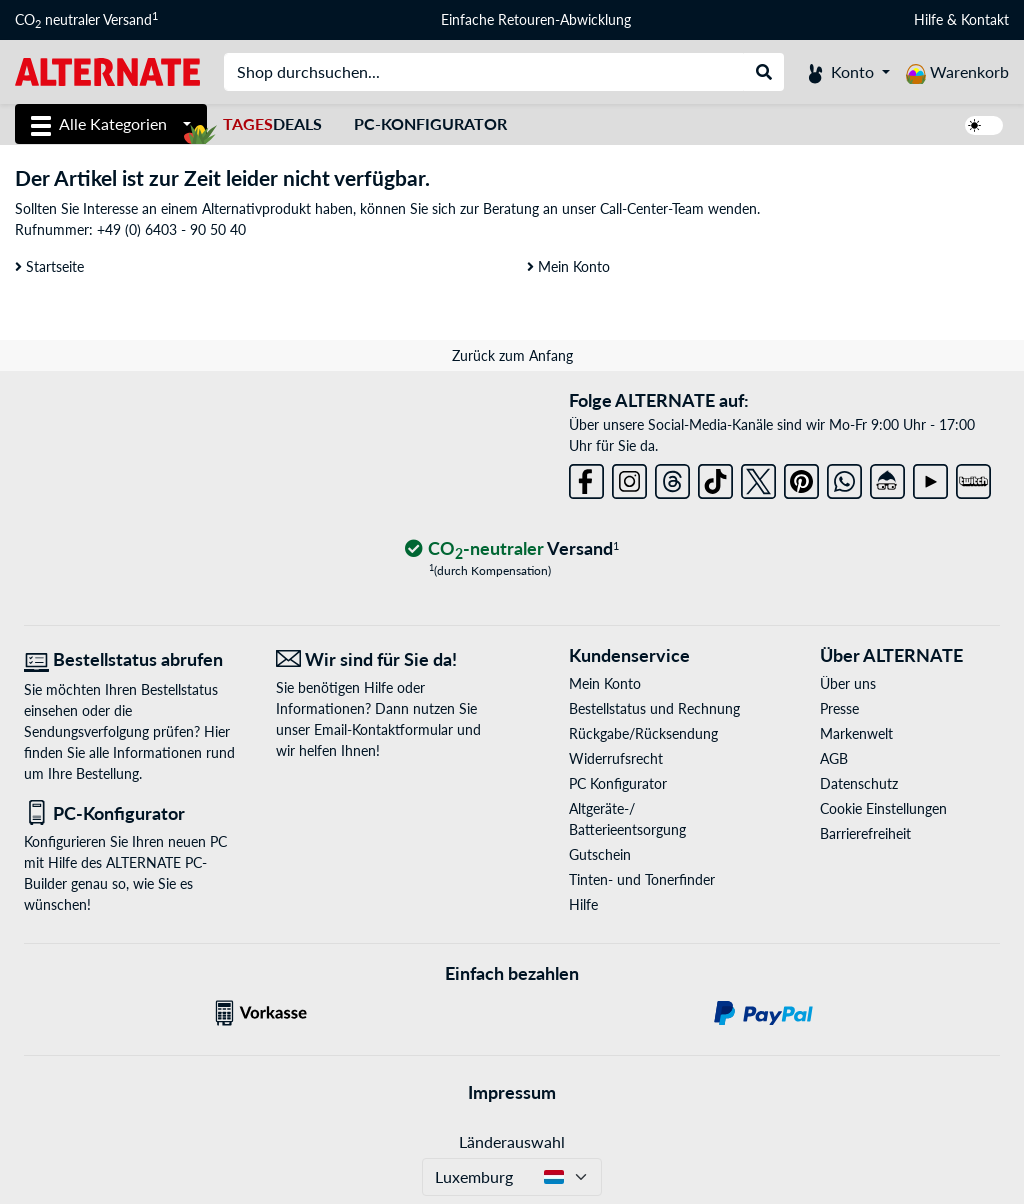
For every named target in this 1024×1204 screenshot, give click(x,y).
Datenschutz (859, 783)
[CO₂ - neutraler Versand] (512, 549)
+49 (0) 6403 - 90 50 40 (171, 229)
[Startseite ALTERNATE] (107, 70)
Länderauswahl (512, 1141)
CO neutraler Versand (86, 20)
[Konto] (849, 72)
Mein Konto (568, 266)
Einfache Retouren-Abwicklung (536, 19)
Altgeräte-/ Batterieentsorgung (627, 819)
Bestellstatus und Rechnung (654, 708)
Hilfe (928, 19)
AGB (834, 758)
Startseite (49, 266)
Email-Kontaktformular (383, 729)
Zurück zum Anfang (512, 355)
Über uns (848, 683)
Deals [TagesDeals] (272, 123)
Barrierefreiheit (865, 833)
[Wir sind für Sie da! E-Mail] (387, 659)
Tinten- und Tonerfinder (642, 879)
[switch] (984, 125)
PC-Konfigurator (430, 123)
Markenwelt (856, 733)
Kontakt (985, 19)
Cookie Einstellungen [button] (883, 808)
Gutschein (600, 854)
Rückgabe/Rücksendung (643, 733)
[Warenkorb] (957, 72)
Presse (839, 708)
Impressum (512, 1092)
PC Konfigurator (618, 783)
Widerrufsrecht (616, 758)
